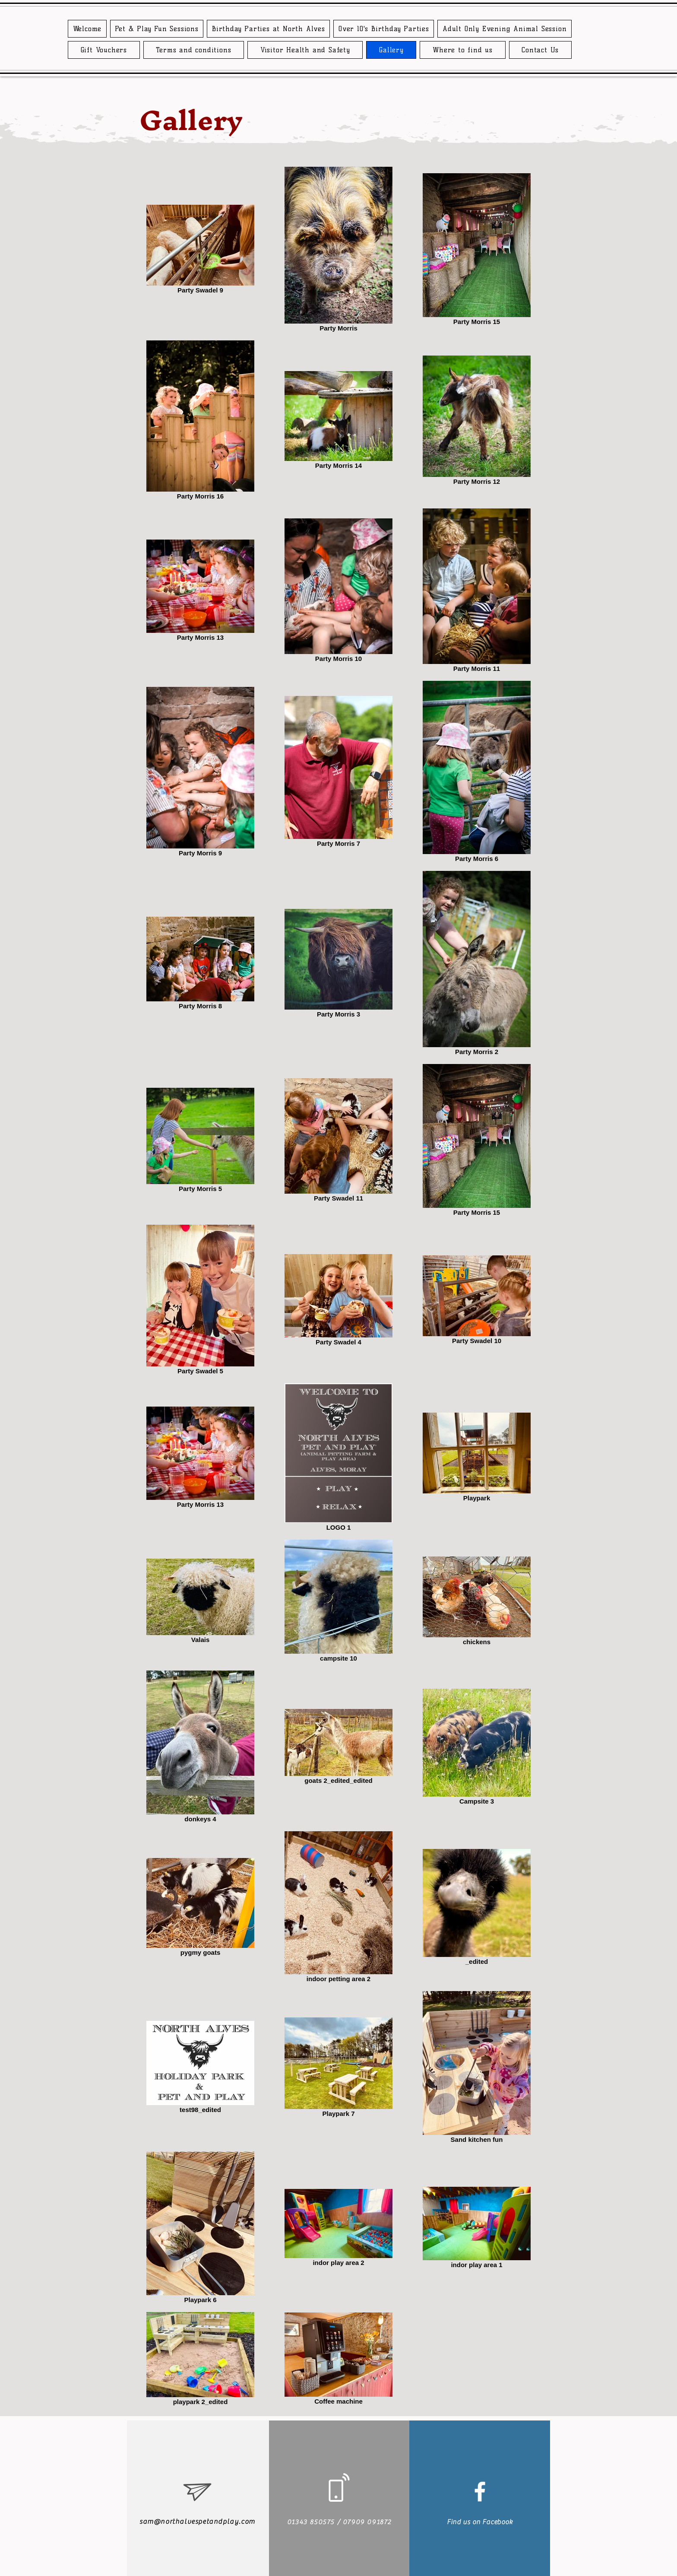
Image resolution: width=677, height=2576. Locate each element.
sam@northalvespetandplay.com (197, 2521)
